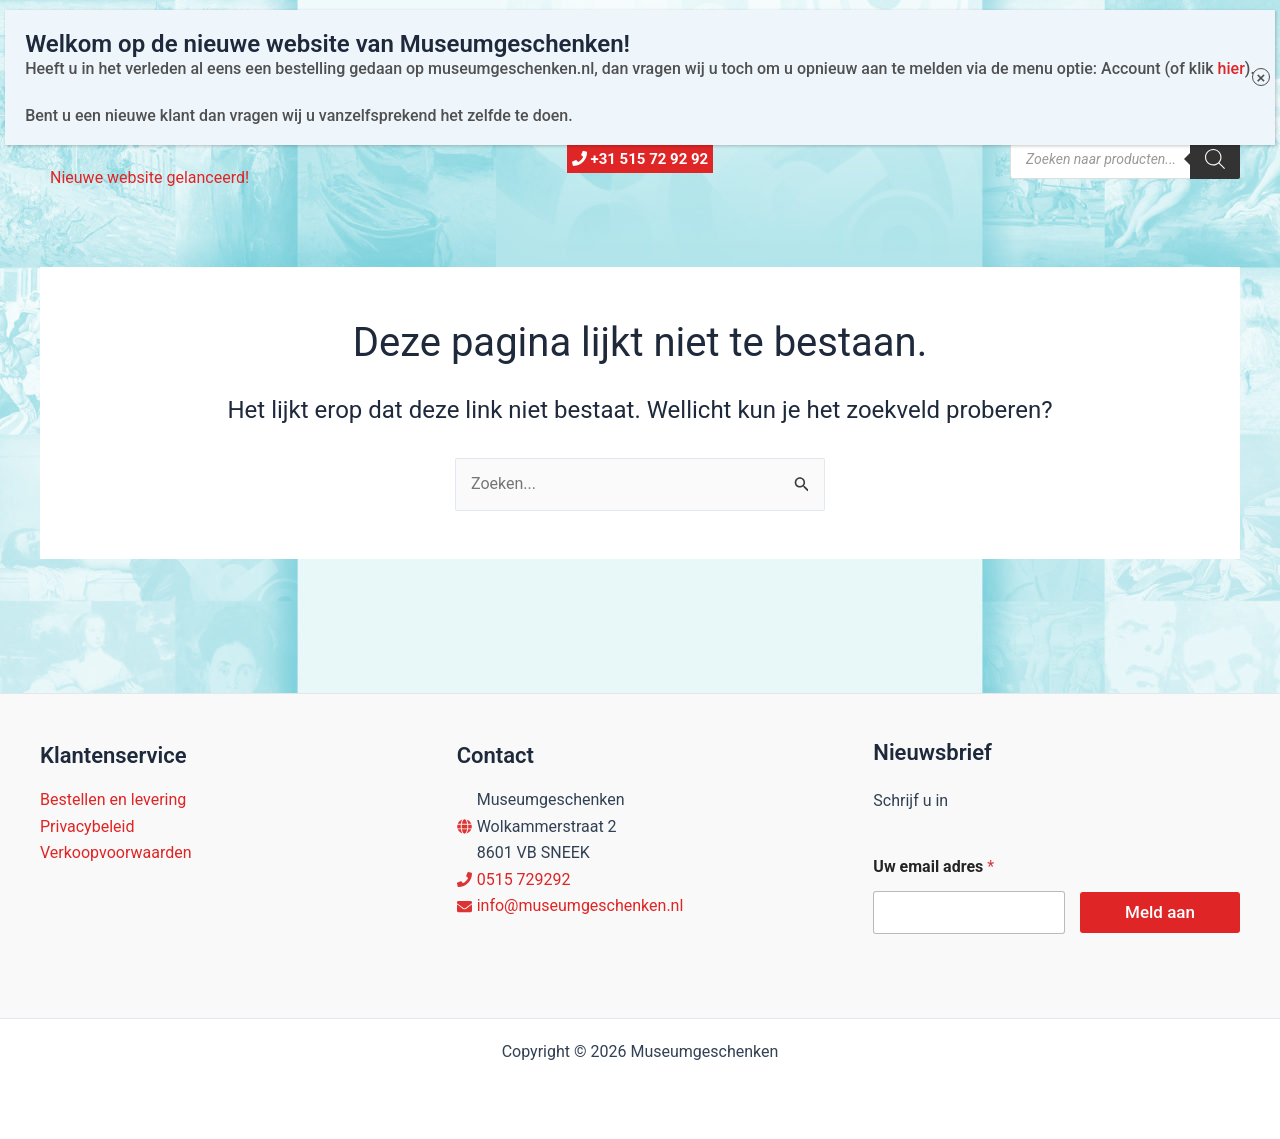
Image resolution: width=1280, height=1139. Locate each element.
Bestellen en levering (113, 799)
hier (1230, 22)
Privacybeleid (87, 826)
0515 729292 (524, 879)
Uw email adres (933, 866)
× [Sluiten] (1260, 32)
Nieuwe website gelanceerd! (149, 177)
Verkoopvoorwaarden (116, 852)
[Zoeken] (1215, 159)
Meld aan (1160, 912)
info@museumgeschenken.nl (580, 905)
